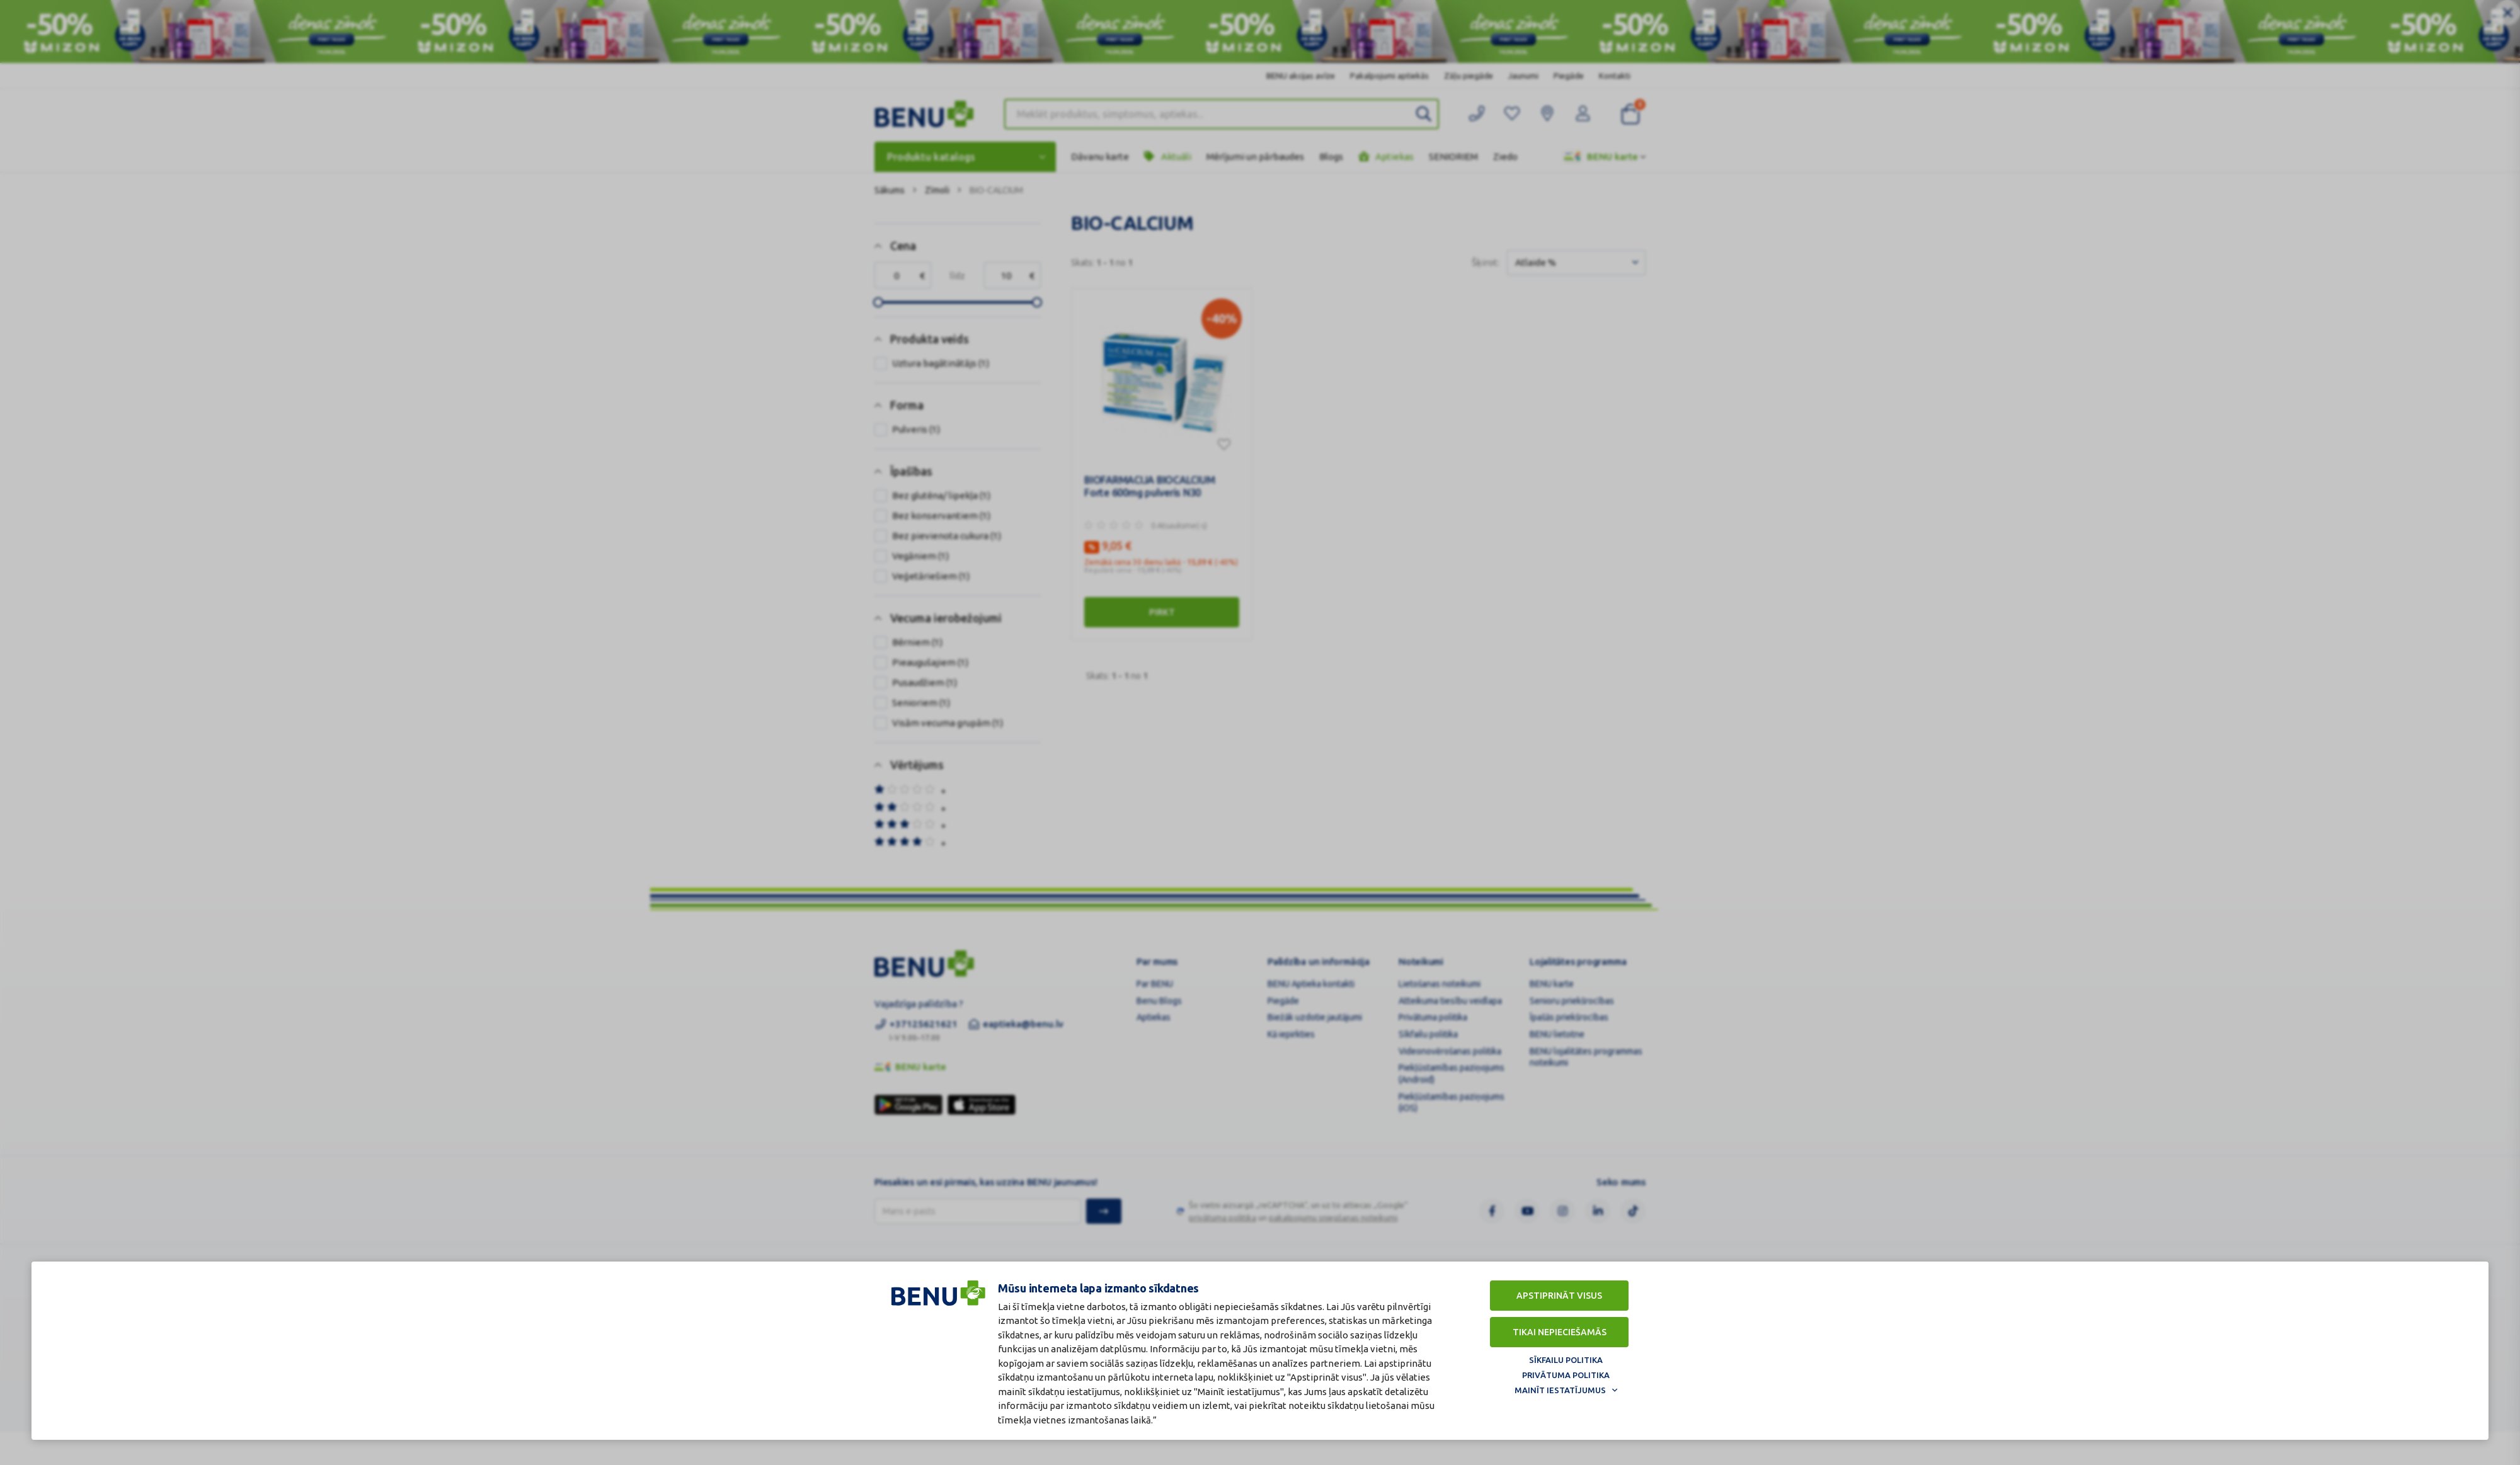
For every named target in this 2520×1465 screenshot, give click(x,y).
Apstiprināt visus (1559, 1296)
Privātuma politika (1566, 1375)
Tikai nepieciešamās (1559, 1332)
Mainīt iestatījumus (1560, 1390)
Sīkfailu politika (1566, 1359)
